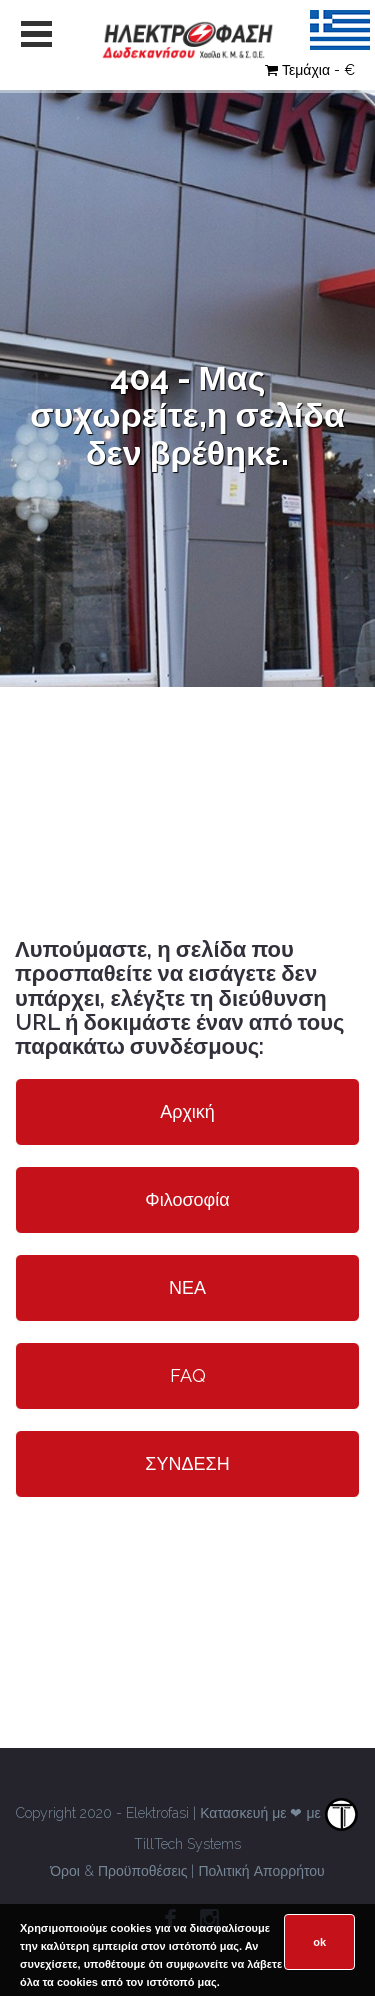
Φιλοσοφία (187, 1199)
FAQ (188, 1375)
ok (319, 1942)
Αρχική (187, 1111)
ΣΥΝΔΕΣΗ (187, 1463)
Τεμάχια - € (310, 70)
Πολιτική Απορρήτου (261, 1871)
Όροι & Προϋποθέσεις (118, 1871)
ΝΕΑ (187, 1287)
